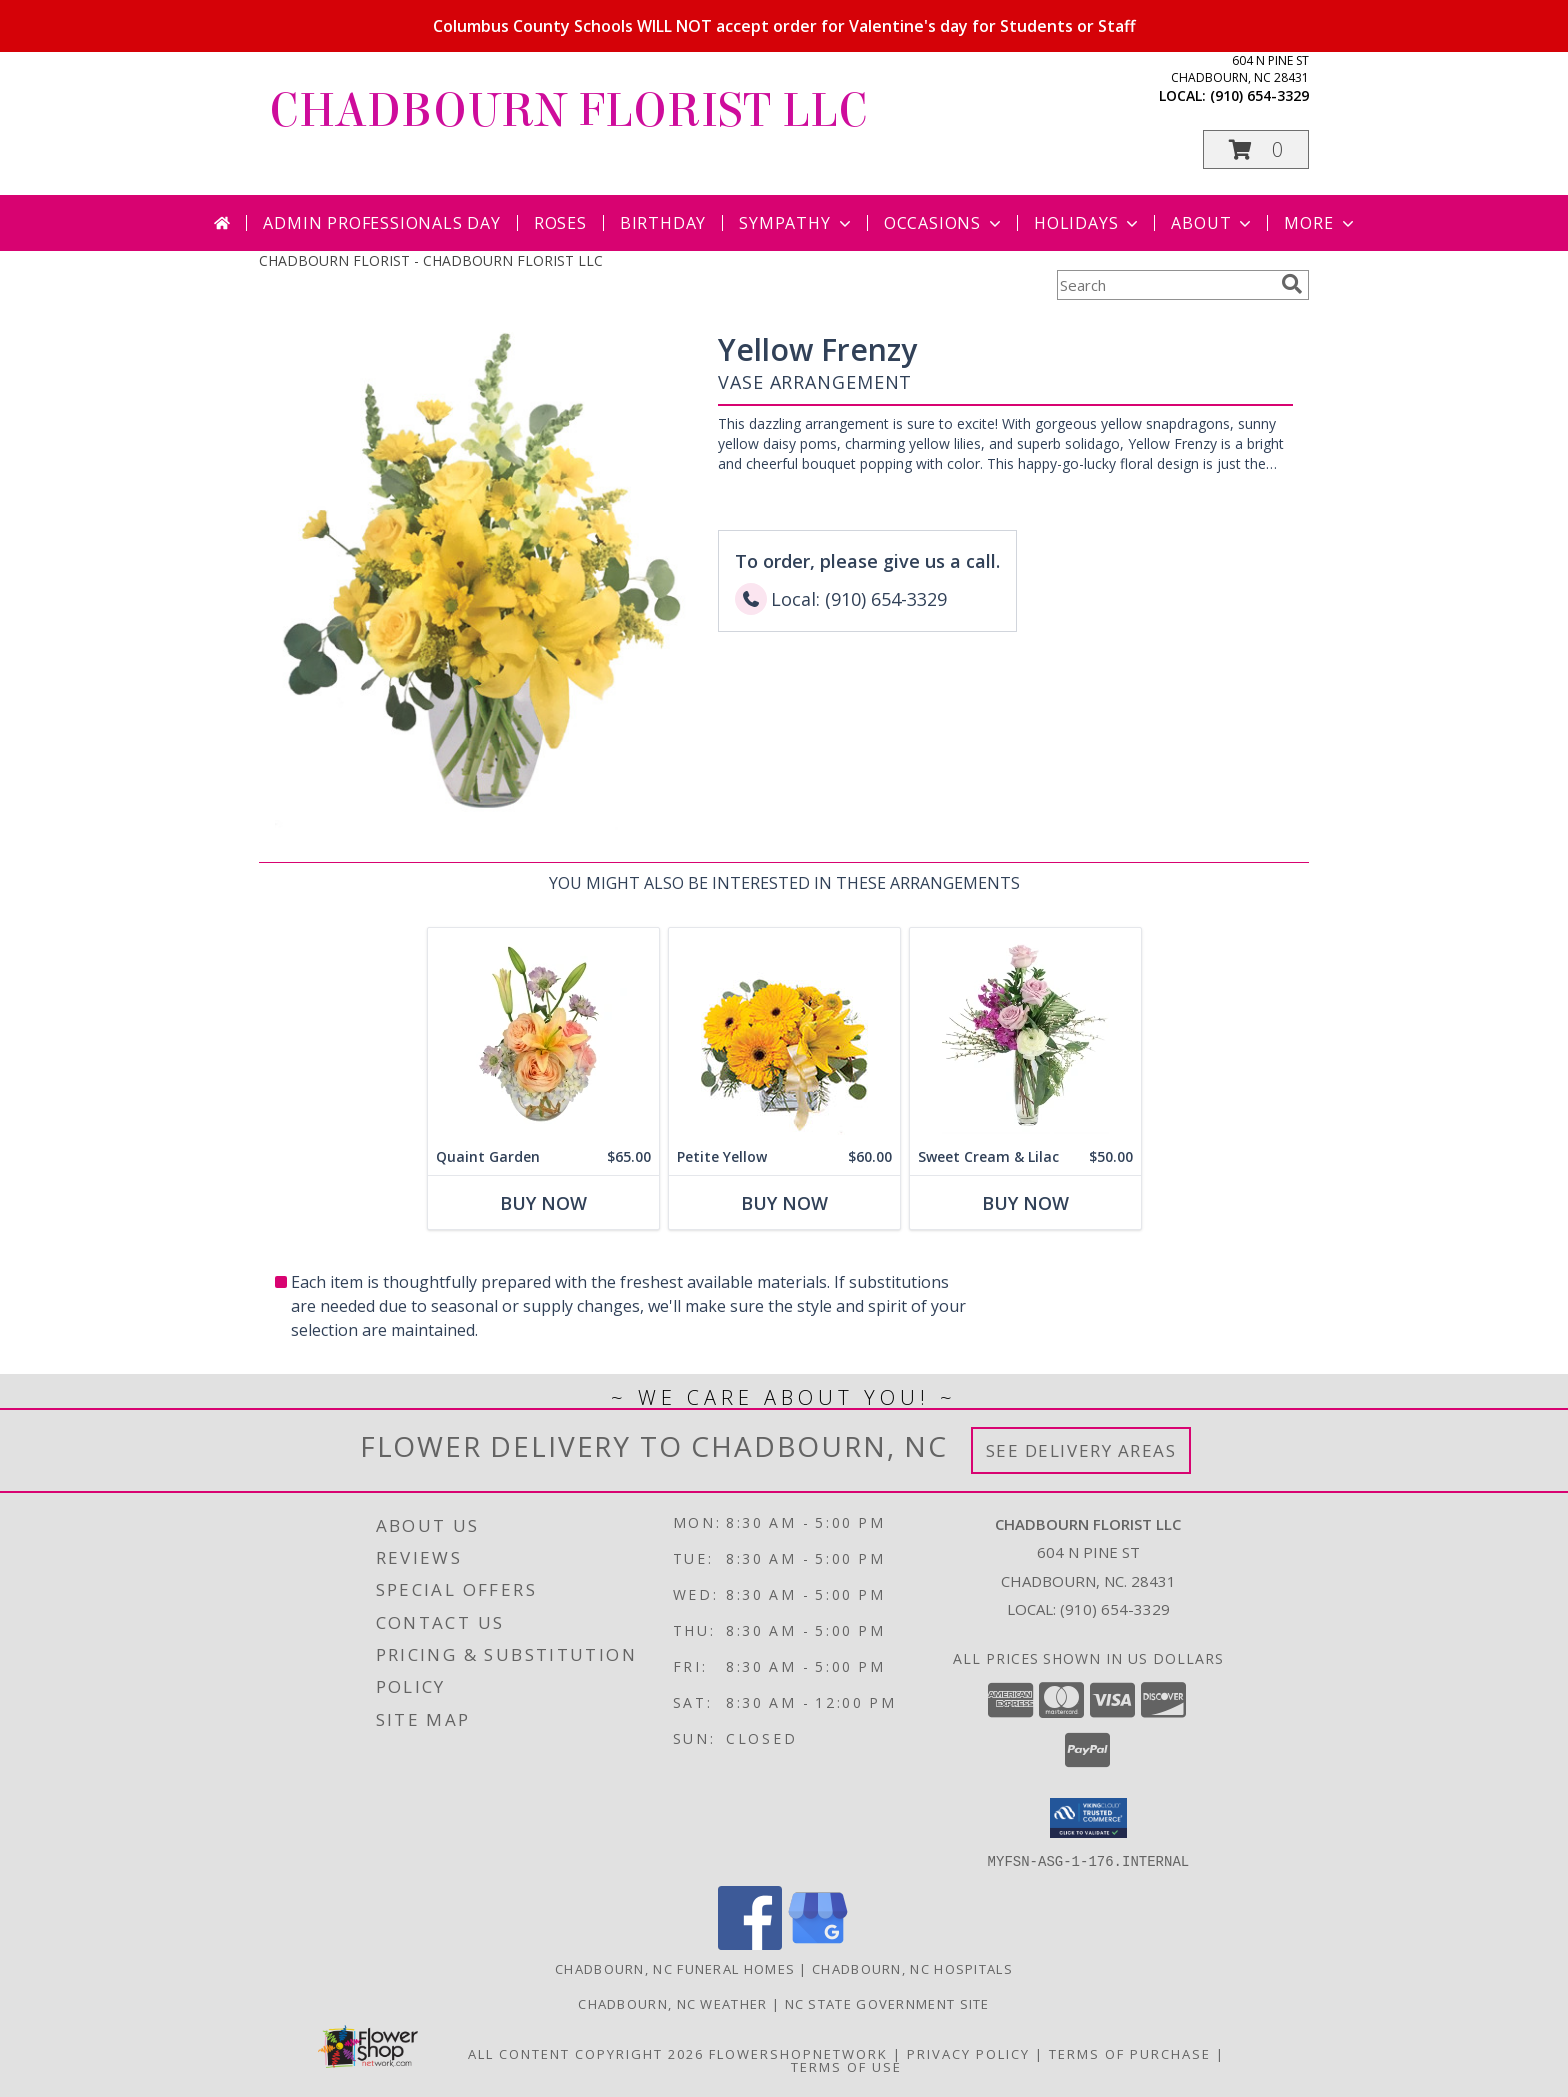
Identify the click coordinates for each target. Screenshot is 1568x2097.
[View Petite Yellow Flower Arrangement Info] (784, 1033)
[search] (1292, 284)
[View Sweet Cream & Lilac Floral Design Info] (1025, 1033)
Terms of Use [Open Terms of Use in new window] (846, 2066)
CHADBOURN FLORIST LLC (568, 111)
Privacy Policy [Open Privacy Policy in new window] (968, 2053)
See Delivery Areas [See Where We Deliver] (1081, 1450)
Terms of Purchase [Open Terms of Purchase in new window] (1130, 2053)
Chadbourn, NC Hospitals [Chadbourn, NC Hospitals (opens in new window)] (912, 1968)
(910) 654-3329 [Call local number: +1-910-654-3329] (1259, 95)
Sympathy (796, 223)
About (1213, 223)
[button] (1256, 149)
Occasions (944, 223)
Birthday (663, 223)
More (1320, 223)
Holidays (1088, 223)
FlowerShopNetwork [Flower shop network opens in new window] (798, 2053)
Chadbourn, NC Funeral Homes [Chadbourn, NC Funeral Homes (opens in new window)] (675, 1968)
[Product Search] (1165, 285)
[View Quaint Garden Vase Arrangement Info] (543, 1033)
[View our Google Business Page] (818, 1943)
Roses (560, 223)
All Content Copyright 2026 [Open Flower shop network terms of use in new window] (586, 2053)
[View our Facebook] (750, 1943)
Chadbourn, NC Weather (672, 2003)
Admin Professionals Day (381, 223)
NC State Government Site (887, 2003)
